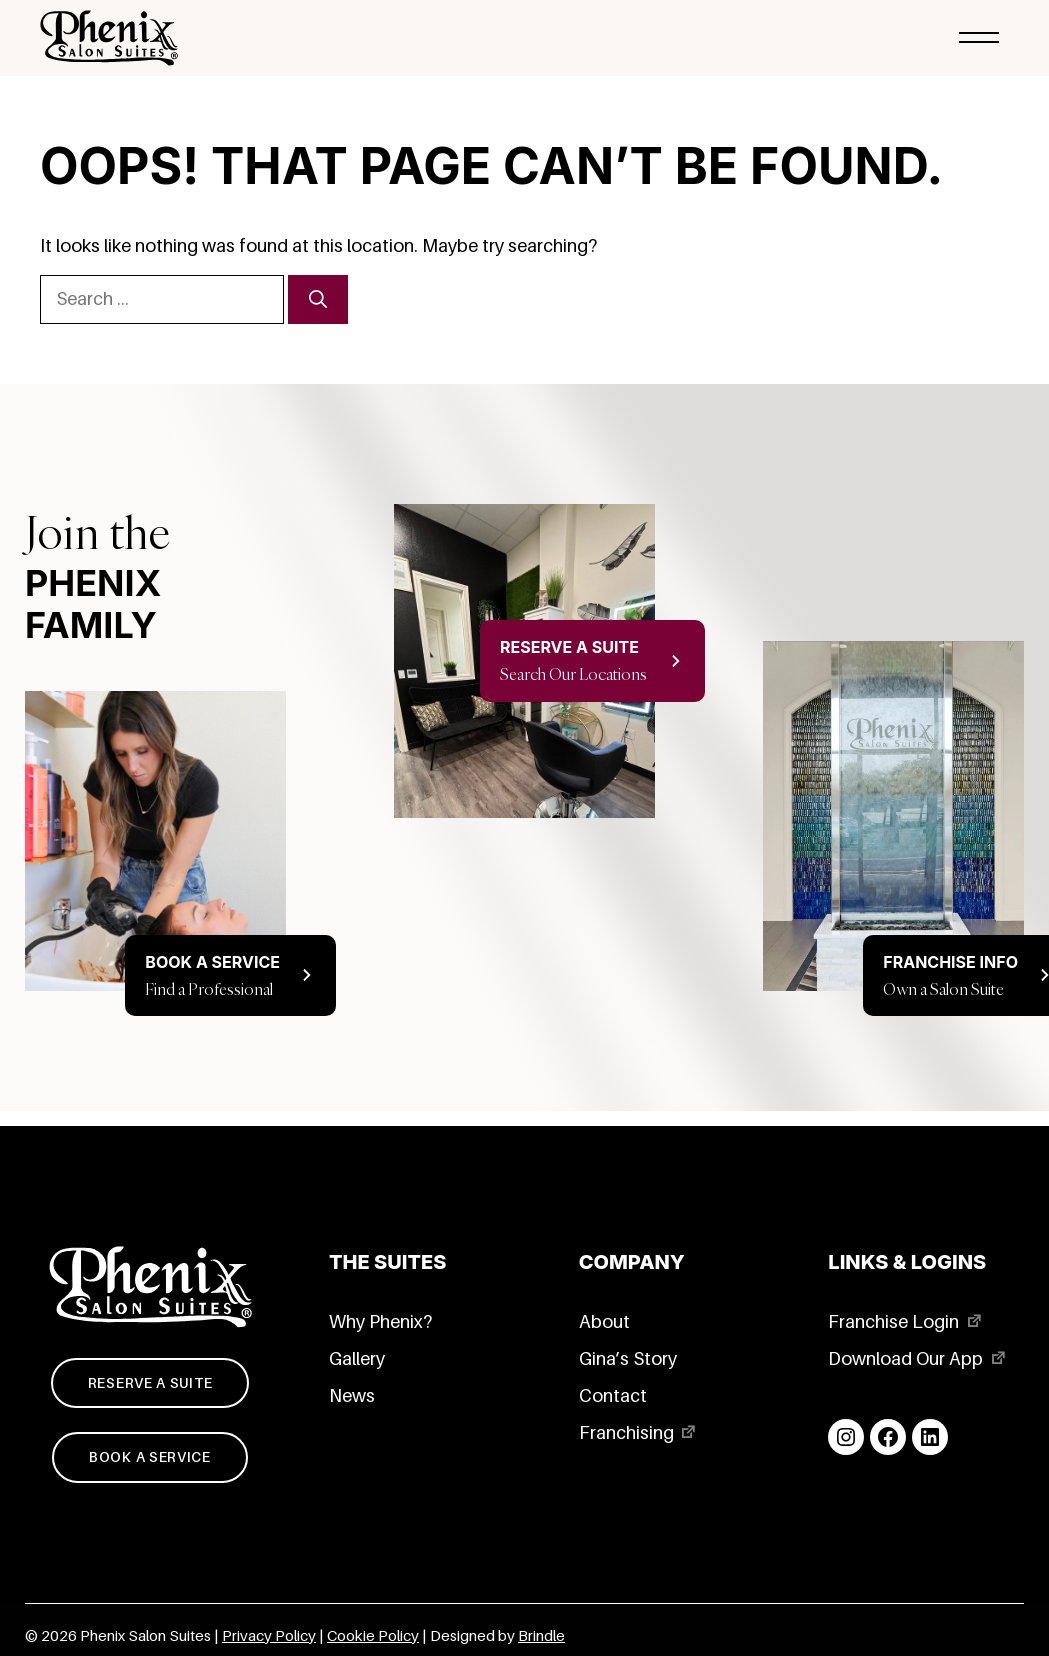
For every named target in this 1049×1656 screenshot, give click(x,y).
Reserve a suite (150, 1383)
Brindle (541, 1636)
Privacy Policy (269, 1636)
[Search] (318, 299)
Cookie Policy (373, 1636)
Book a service (150, 1457)
